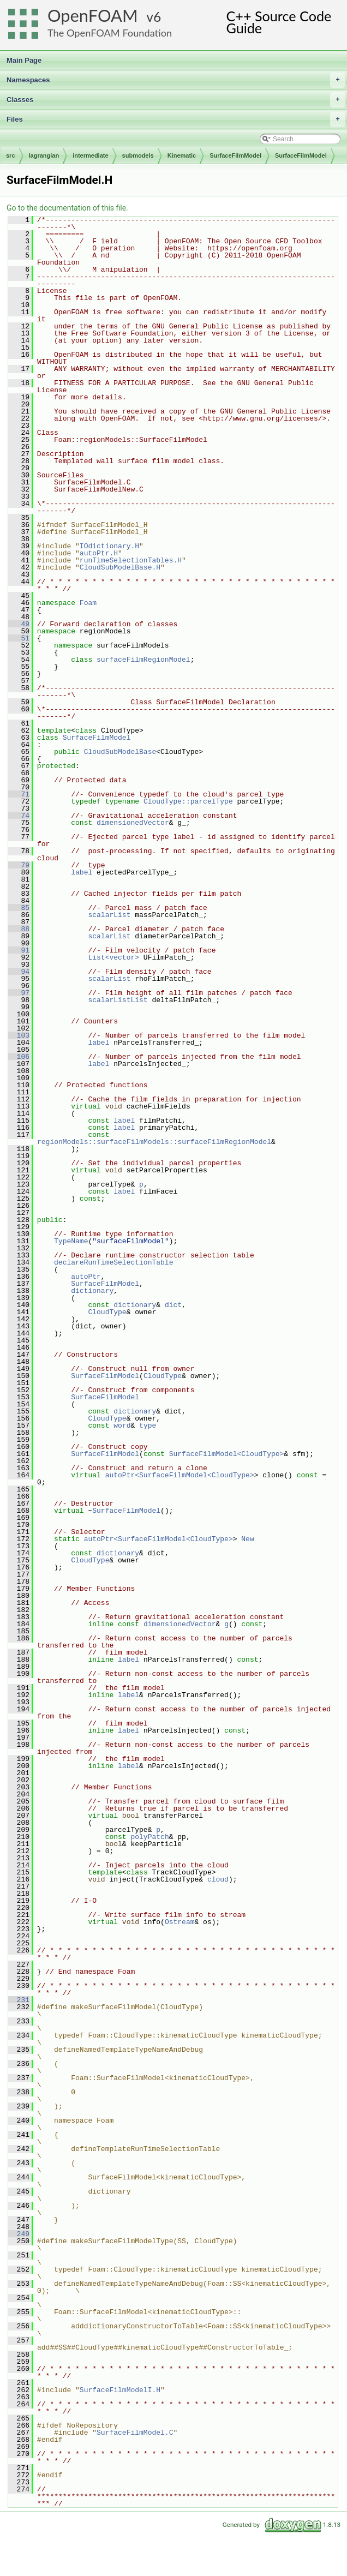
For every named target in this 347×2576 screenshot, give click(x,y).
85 (18, 908)
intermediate (90, 155)
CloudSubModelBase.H (120, 567)
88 (18, 929)
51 (18, 638)
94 (18, 972)
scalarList (109, 915)
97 (18, 993)
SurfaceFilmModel (235, 155)
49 (18, 624)
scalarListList (117, 1000)
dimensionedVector (133, 823)
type (147, 1425)
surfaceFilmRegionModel (143, 659)
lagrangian (44, 155)
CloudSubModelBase (120, 752)
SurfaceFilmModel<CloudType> (226, 1454)
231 (18, 2000)
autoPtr (86, 1276)
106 (18, 1057)
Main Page (24, 60)
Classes (176, 99)
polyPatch (149, 1837)
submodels (138, 155)
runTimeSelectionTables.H (131, 560)
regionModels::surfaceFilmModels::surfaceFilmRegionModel (154, 1142)
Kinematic (181, 155)
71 (18, 794)
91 (18, 950)
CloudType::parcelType (188, 801)
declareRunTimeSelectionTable (113, 1262)
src (10, 155)
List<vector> (113, 957)
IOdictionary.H (109, 546)
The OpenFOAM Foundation (109, 33)
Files (176, 119)
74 (18, 815)
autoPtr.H (99, 553)
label (81, 872)
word (121, 1425)
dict (173, 1305)
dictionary (92, 1291)
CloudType (107, 1312)
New (247, 1539)
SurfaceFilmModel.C (135, 2432)
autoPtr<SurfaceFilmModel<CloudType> (179, 1475)
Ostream (180, 1922)
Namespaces (176, 80)
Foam (88, 603)
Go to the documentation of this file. (67, 207)
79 (18, 865)
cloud (218, 1879)
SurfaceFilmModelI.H (120, 2390)
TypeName (71, 1241)
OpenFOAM (92, 15)
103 (18, 1035)
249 (18, 2234)
